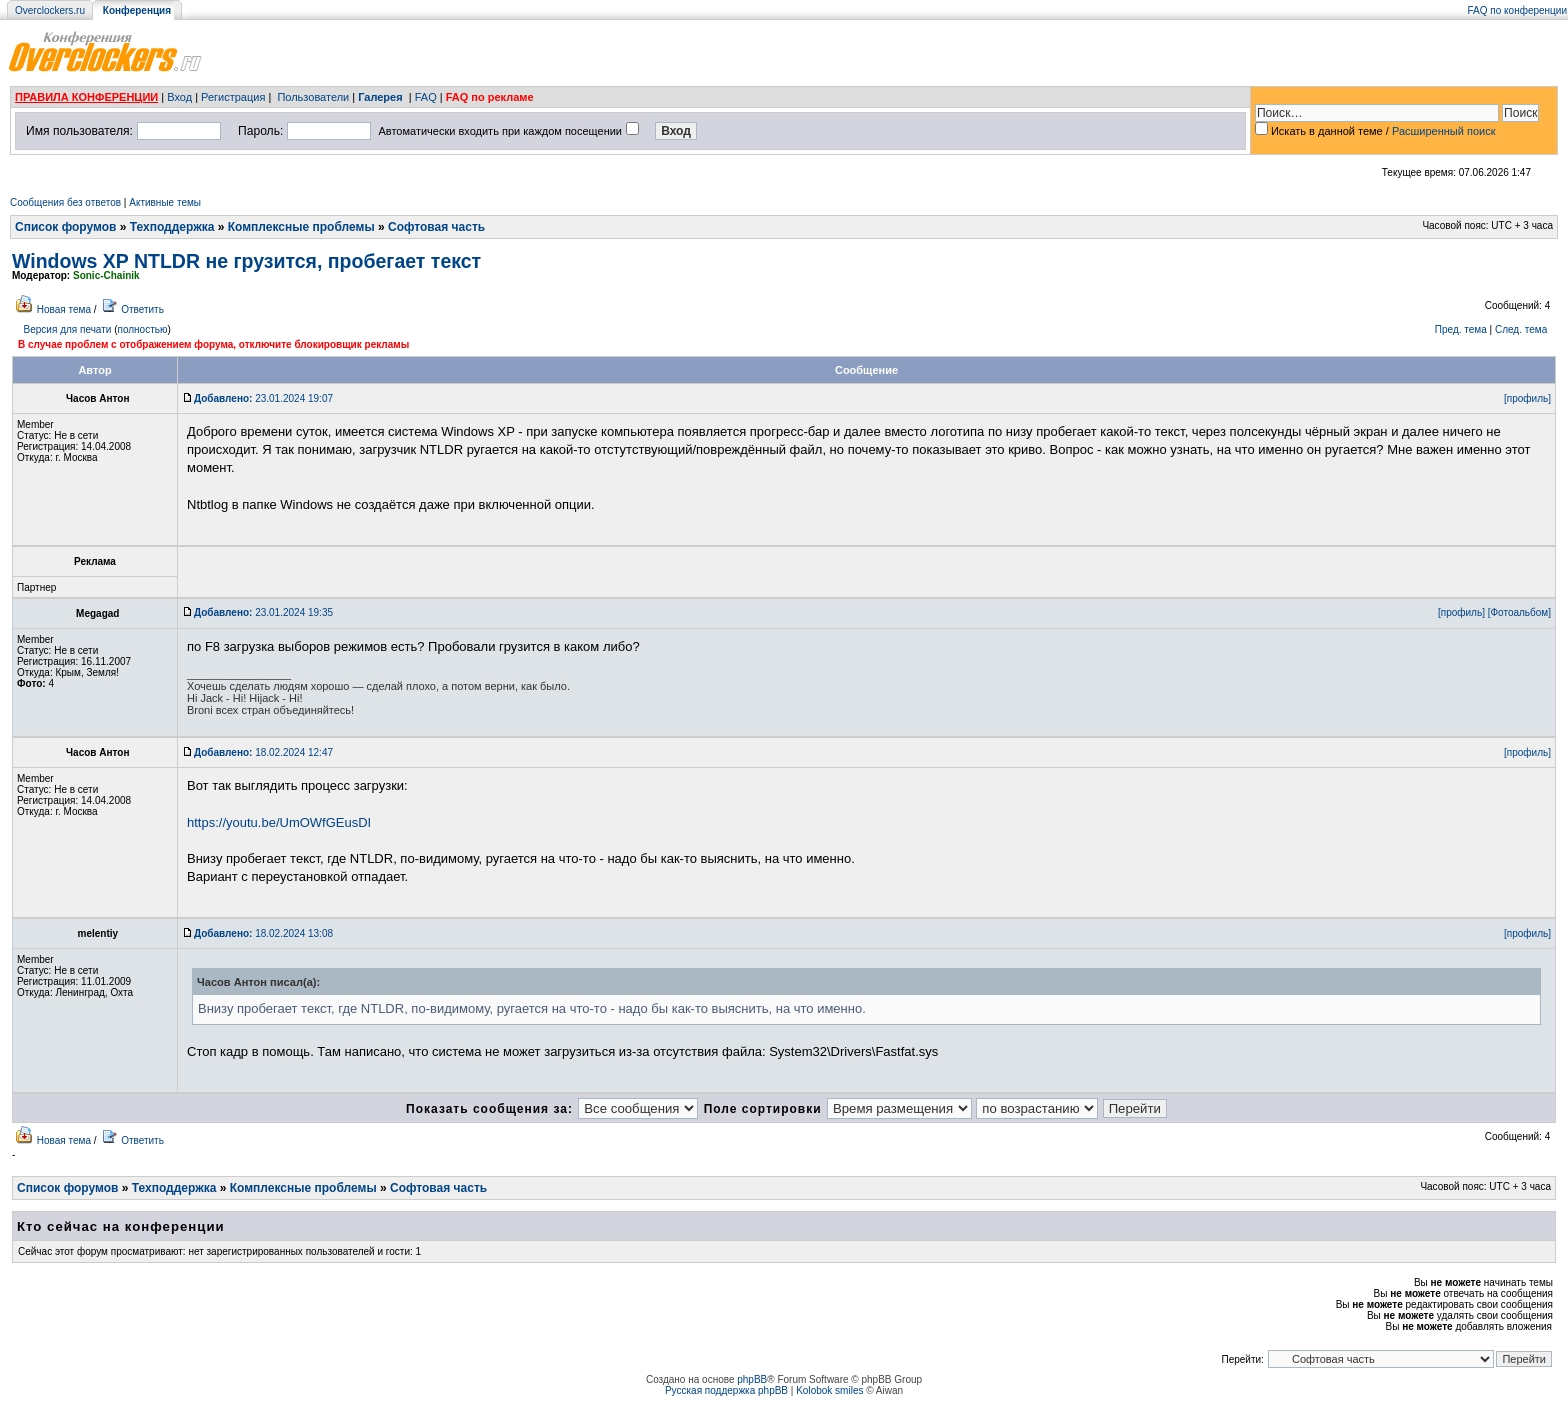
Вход (179, 97)
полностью (142, 329)
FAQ (426, 97)
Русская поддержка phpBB (726, 1390)
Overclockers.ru (50, 10)
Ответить (142, 309)
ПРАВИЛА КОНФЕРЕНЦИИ (86, 97)
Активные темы (165, 202)
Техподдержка (172, 227)
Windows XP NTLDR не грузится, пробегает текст (246, 261)
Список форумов (65, 227)
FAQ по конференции (1517, 10)
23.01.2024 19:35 (263, 612)
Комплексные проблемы (301, 227)
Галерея (380, 97)
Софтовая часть (436, 227)
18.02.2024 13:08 (263, 933)
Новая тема (64, 309)
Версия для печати (68, 329)
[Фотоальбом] (1519, 612)
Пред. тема (1461, 329)
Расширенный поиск (1444, 131)
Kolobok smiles (829, 1390)
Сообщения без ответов (65, 202)
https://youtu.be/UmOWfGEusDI (279, 822)
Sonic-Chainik (106, 275)
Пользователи (313, 97)
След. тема (1521, 329)
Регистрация (233, 97)
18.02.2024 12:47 (263, 752)
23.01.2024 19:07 (263, 398)
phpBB (752, 1379)
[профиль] (1527, 398)
